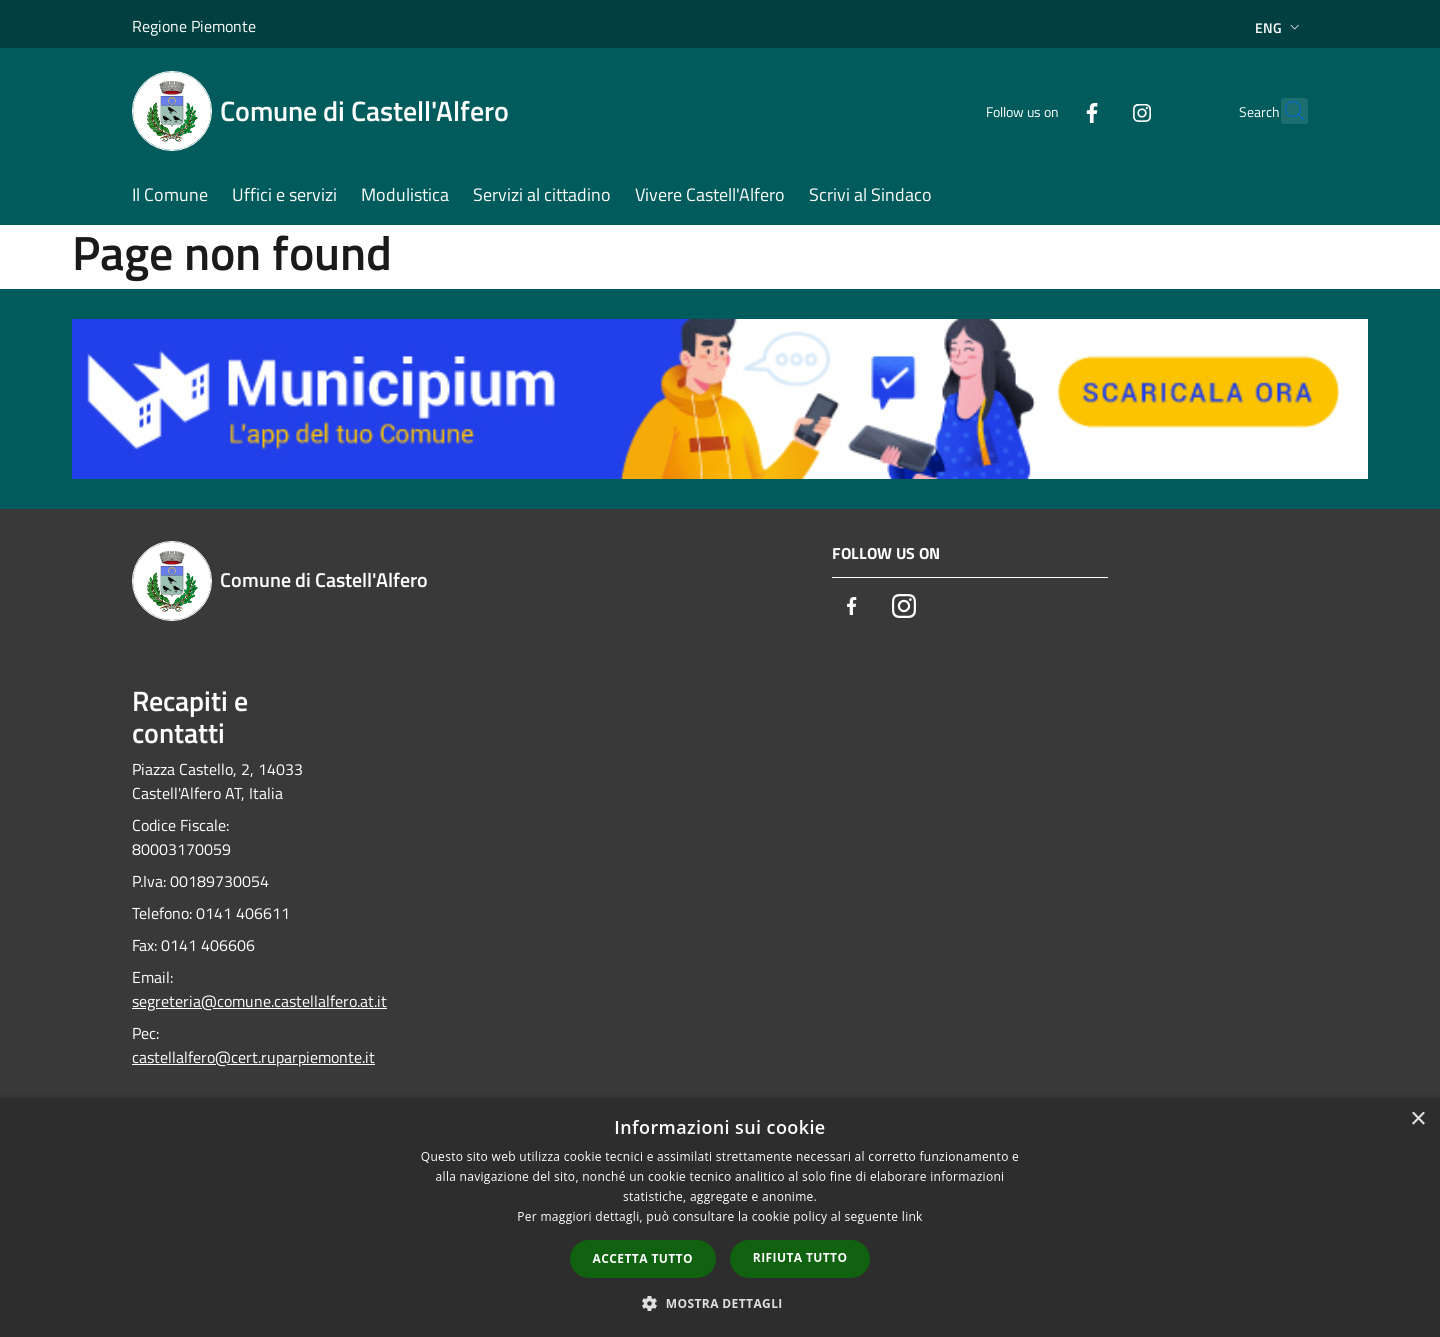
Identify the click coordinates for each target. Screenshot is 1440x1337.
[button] (720, 1303)
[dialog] (720, 1217)
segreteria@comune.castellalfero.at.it (259, 1001)
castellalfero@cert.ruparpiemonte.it (253, 1057)
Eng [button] (1279, 27)
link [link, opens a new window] (912, 1216)
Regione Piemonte (194, 26)
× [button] (1417, 1119)
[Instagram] (1098, 110)
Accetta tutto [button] (643, 1258)
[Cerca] (1284, 111)
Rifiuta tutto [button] (800, 1257)
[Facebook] (1048, 110)
